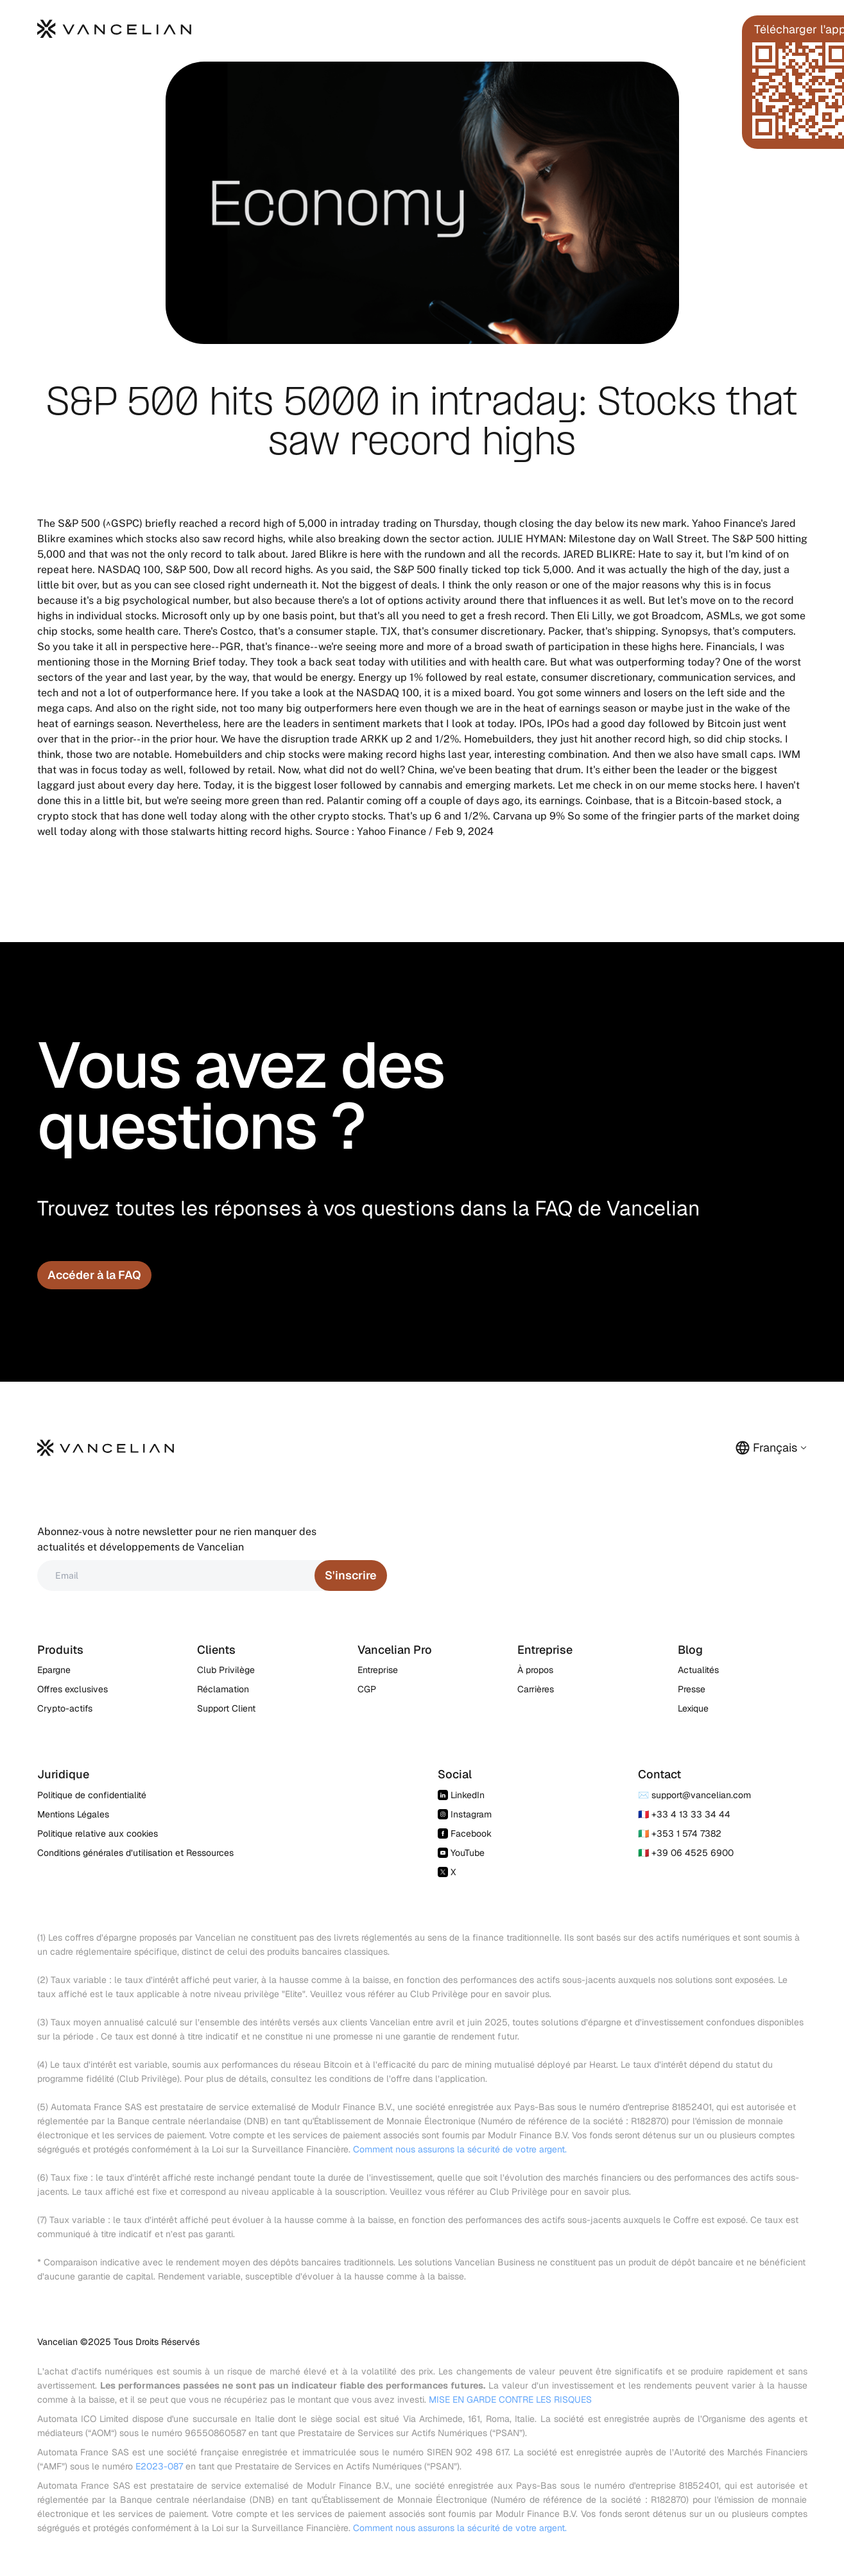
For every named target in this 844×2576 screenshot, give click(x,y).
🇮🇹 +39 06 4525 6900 (686, 1853)
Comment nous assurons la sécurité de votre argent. (460, 2149)
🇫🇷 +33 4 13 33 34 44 (684, 1814)
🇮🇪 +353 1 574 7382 (679, 1833)
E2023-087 (159, 2466)
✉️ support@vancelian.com (694, 1795)
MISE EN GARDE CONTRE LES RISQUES (510, 2399)
